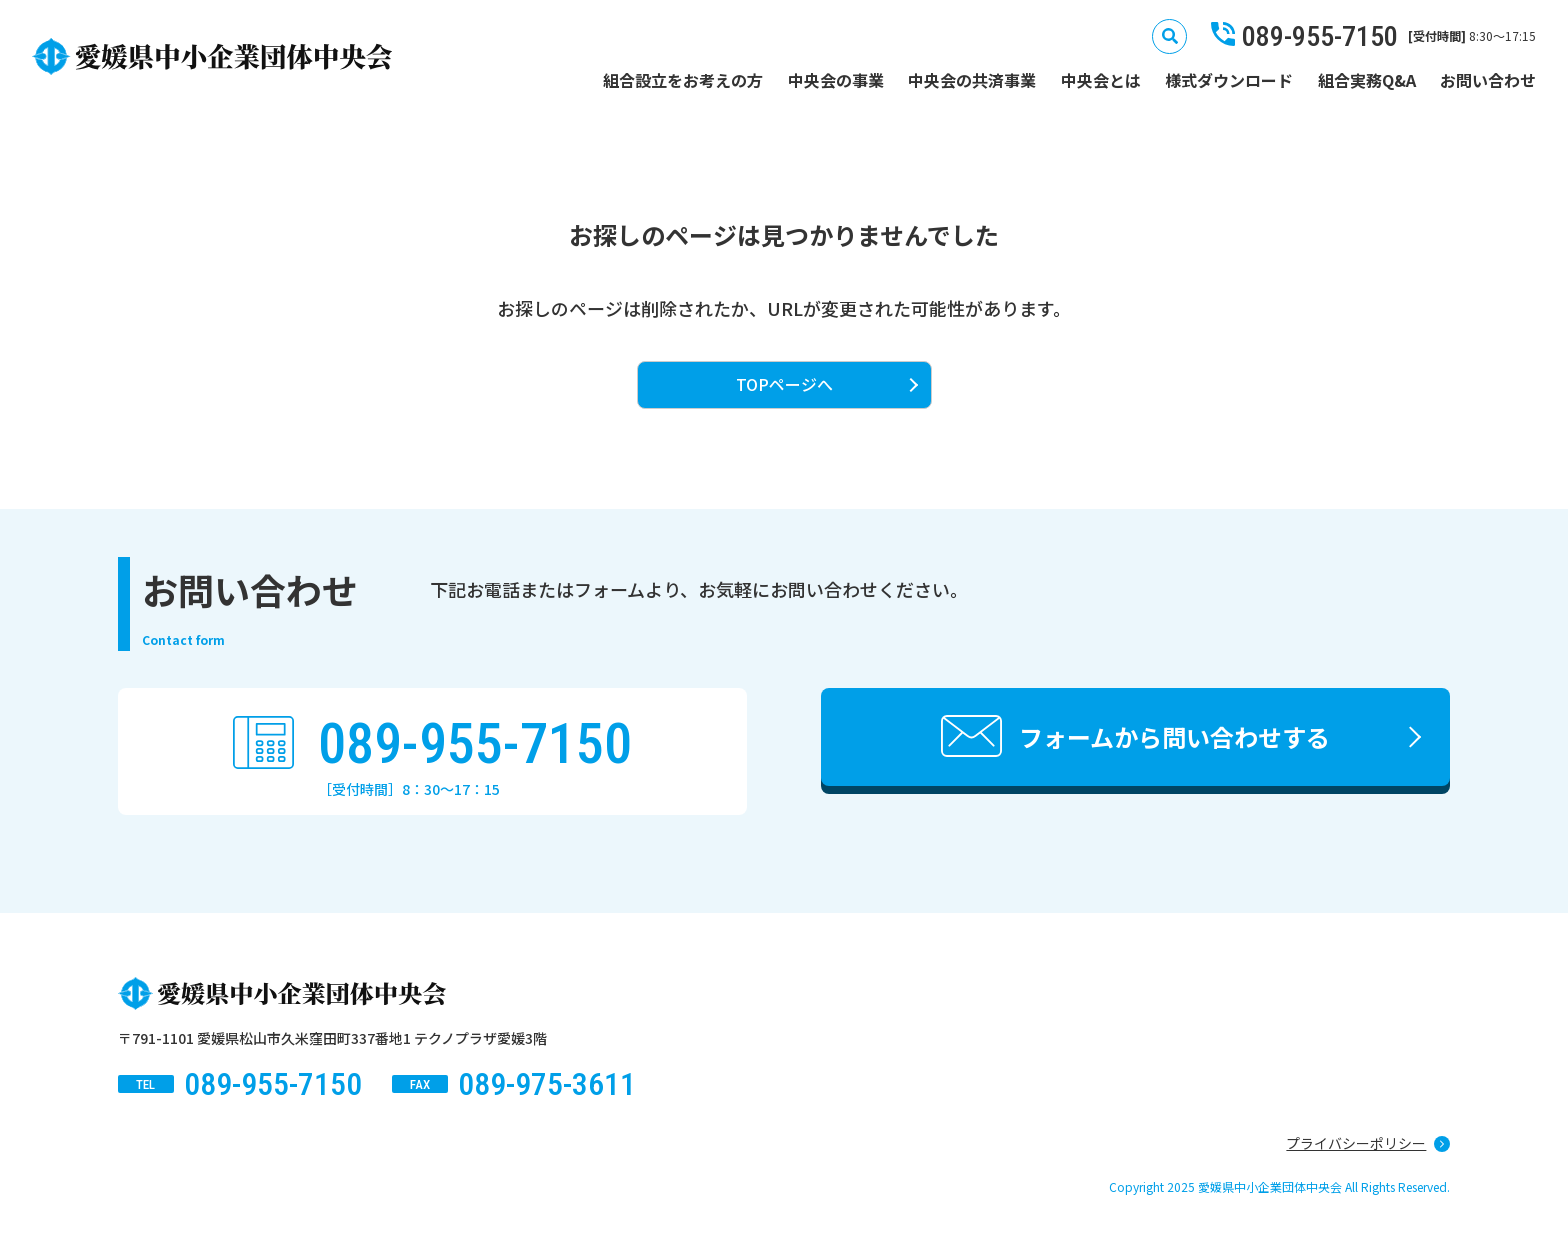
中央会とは (1101, 80)
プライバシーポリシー (1356, 1143)
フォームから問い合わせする (1174, 736)
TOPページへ (784, 384)
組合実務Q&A (1367, 80)
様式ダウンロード (1229, 80)
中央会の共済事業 (972, 80)
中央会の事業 (836, 80)
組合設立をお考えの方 (683, 80)
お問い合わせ (1488, 80)
